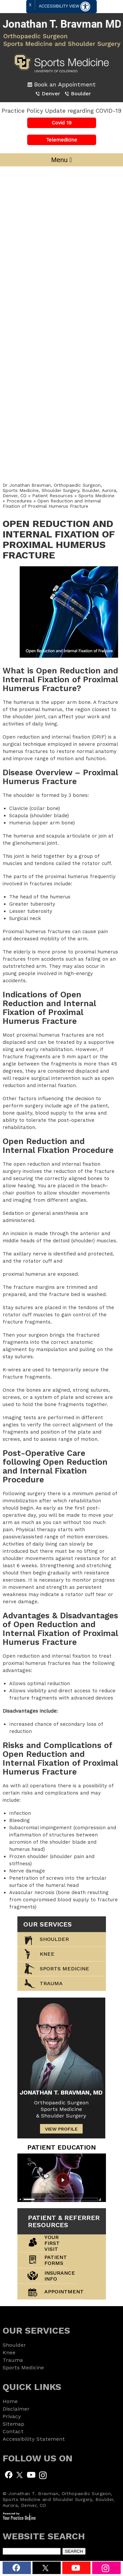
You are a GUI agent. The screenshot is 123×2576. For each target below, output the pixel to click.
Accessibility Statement (34, 2439)
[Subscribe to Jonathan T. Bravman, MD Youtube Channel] (31, 2474)
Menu (61, 159)
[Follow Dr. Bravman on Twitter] (46, 2568)
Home (10, 2401)
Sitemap (13, 2424)
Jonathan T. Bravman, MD (61, 2092)
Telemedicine (61, 140)
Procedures (19, 500)
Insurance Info (59, 2276)
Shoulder (54, 1939)
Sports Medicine (96, 495)
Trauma (13, 2360)
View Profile (61, 2129)
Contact (13, 2431)
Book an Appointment (65, 84)
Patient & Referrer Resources (64, 2221)
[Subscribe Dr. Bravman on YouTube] (76, 2568)
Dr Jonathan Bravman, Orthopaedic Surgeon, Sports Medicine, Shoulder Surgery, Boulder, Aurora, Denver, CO (60, 490)
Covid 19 (62, 123)
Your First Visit (52, 2243)
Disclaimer (16, 2409)
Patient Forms (55, 2260)
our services (47, 1924)
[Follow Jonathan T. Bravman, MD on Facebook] (8, 2474)
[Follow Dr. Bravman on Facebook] (17, 2568)
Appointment (64, 2291)
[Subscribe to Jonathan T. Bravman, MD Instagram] (106, 2568)
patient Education (61, 2147)
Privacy (12, 2416)
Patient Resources (53, 495)
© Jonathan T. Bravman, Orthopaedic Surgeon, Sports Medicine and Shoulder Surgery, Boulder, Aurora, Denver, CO (59, 2499)
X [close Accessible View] (30, 5)
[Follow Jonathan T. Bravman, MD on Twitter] (19, 2474)
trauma (51, 1983)
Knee (47, 1954)
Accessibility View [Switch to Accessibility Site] (64, 6)
